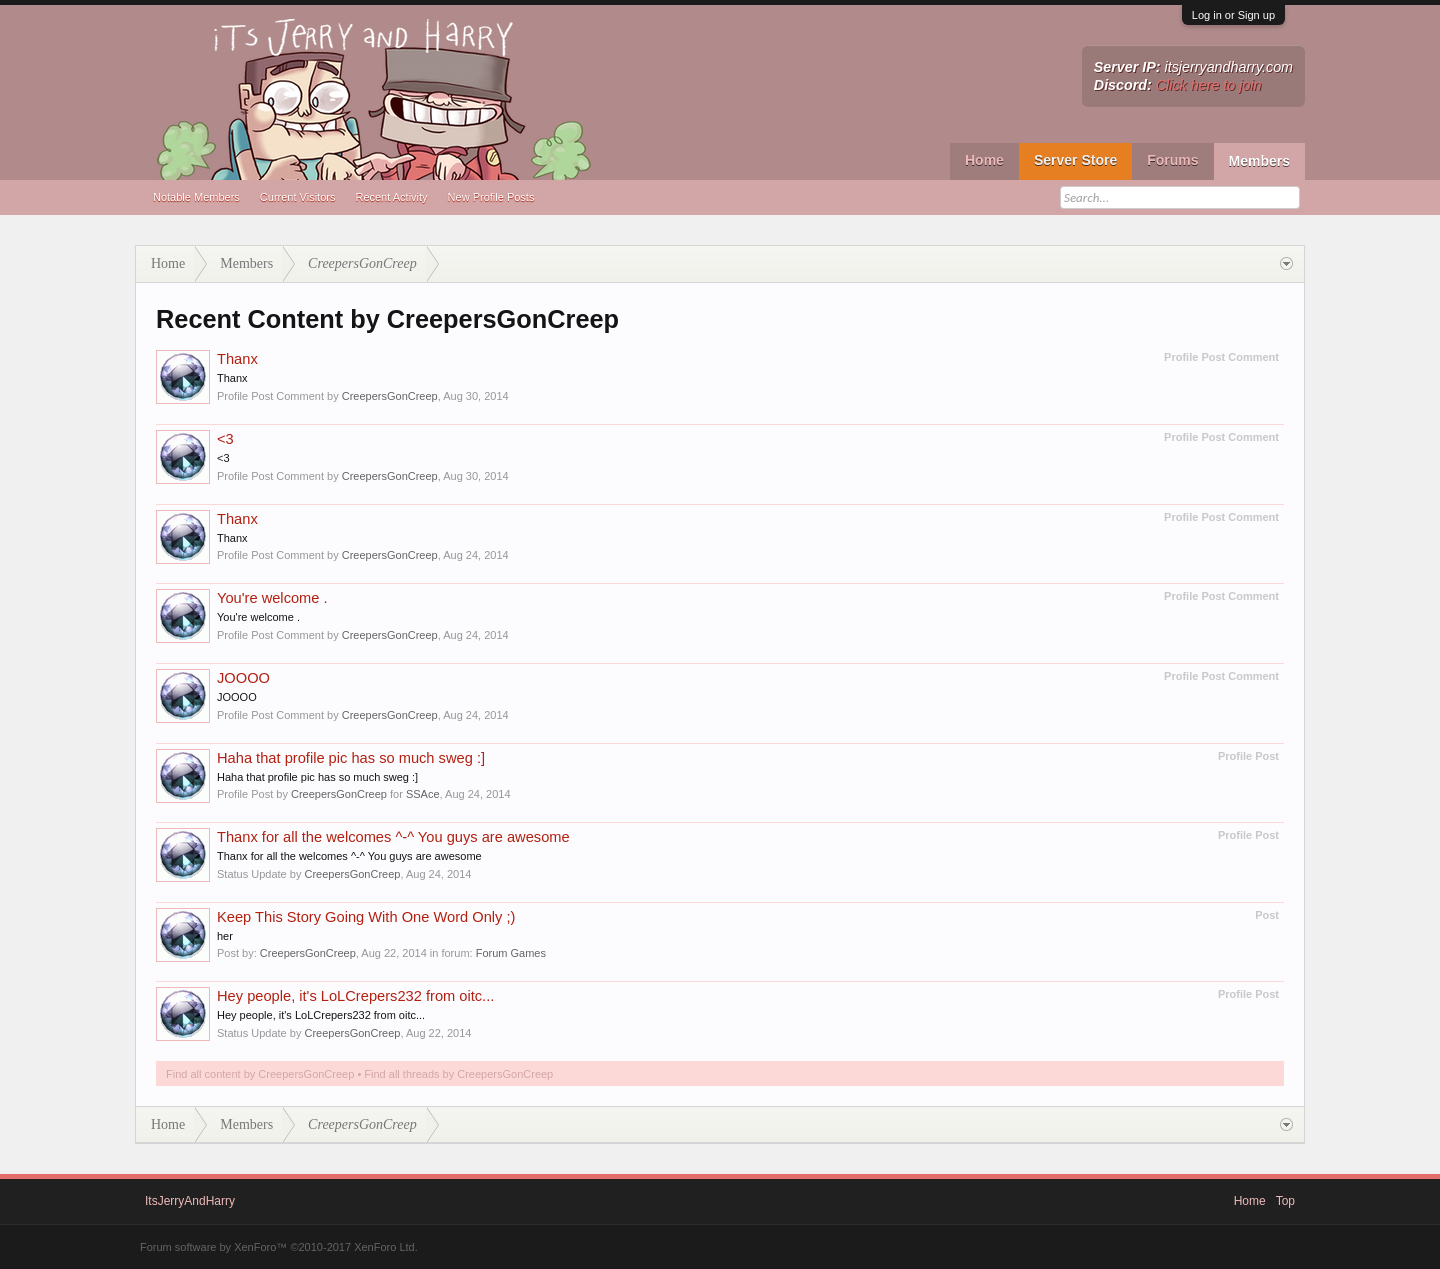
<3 (225, 439)
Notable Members (196, 197)
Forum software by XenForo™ (279, 1247)
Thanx (237, 359)
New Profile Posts (491, 197)
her (225, 936)
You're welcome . (272, 598)
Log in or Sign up (1233, 15)
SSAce (423, 794)
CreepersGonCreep (390, 396)
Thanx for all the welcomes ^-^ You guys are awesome (393, 837)
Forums (1172, 160)
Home (984, 160)
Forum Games (511, 953)
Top (1285, 1201)
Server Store (1075, 160)
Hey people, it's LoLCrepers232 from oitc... (355, 996)
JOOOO (243, 678)
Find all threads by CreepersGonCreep (458, 1074)
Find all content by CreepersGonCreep (260, 1074)
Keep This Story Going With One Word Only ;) (366, 917)
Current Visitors (298, 197)
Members (1259, 161)
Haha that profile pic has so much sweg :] (351, 758)
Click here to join (1209, 85)
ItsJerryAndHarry (190, 1201)
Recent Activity (391, 197)
